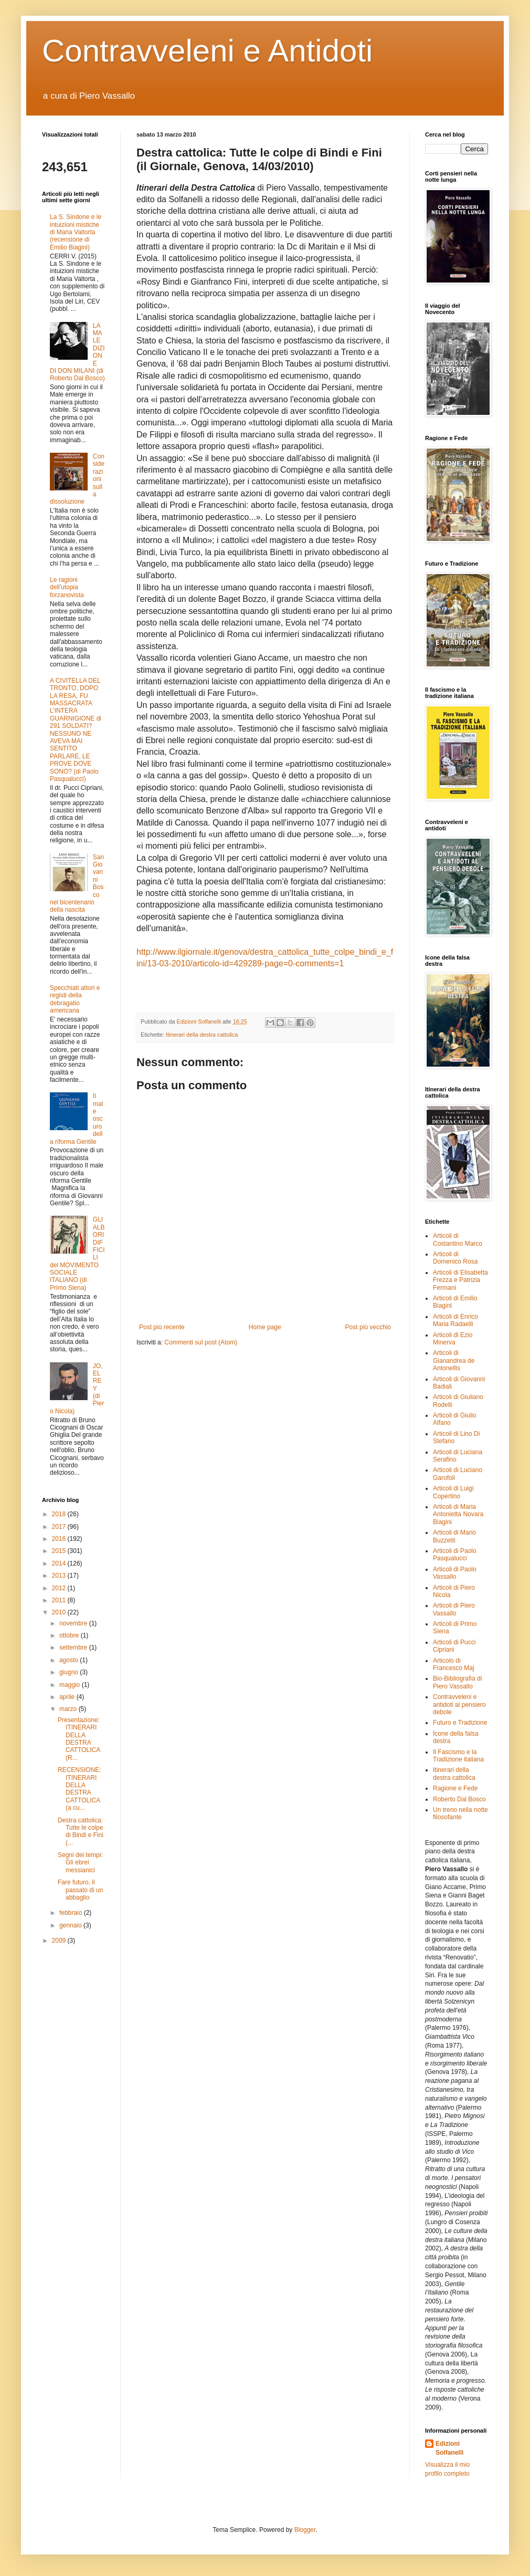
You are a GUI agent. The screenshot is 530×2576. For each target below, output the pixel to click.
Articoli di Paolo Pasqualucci (454, 1554)
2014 (60, 1563)
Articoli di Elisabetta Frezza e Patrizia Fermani (460, 1280)
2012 (60, 1588)
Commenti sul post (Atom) (200, 1342)
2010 (60, 1612)
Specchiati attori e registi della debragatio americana (75, 999)
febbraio (71, 1912)
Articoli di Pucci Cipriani (454, 1646)
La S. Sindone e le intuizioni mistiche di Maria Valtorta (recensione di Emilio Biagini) (75, 232)
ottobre (70, 1635)
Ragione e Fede (455, 1788)
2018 (60, 1514)
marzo (69, 1709)
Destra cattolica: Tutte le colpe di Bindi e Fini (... (80, 1832)
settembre (74, 1647)
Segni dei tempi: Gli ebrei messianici (80, 1862)
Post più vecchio (368, 1327)
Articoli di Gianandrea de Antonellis (453, 1360)
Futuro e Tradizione (460, 1722)
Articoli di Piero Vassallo (454, 1609)
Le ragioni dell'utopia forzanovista (67, 587)
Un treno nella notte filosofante (460, 1813)
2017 (60, 1526)
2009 (60, 1940)
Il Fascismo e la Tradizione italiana (458, 1755)
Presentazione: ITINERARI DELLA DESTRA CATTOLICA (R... (79, 1738)
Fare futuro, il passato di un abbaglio (80, 1890)
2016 (60, 1538)
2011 (60, 1600)
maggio (70, 1684)
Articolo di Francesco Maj (453, 1664)
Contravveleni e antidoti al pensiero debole (459, 1704)
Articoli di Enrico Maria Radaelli (455, 1320)
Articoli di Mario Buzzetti (454, 1536)
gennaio (71, 1925)
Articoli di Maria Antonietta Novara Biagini (458, 1514)
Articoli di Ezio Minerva (452, 1338)
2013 (60, 1575)
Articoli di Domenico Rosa (455, 1257)
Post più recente (162, 1327)
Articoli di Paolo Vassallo (454, 1573)
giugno (69, 1672)
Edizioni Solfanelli (449, 2448)
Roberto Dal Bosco (459, 1799)
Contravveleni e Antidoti (207, 50)
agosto (69, 1660)
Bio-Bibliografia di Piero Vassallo (457, 1682)
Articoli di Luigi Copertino (453, 1492)
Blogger (305, 2529)
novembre (74, 1623)
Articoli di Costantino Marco (457, 1239)
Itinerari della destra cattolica (202, 1034)
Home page (265, 1327)
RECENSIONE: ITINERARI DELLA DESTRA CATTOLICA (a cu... (79, 1788)
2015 (60, 1551)
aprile (68, 1697)
